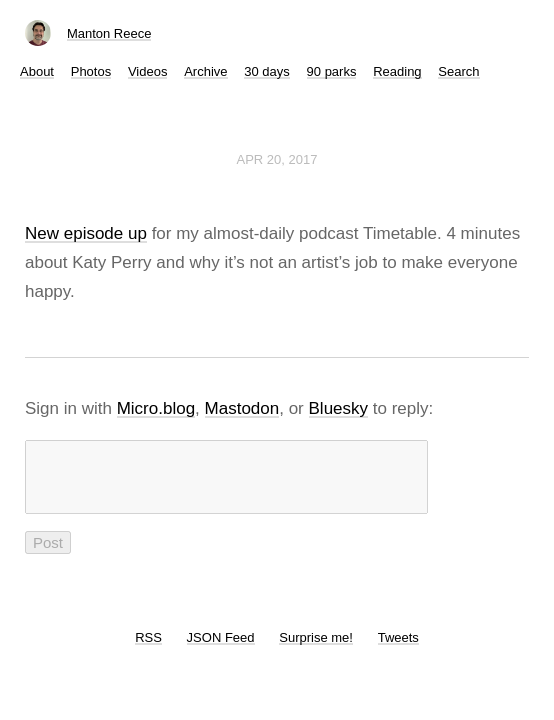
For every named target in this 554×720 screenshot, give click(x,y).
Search (458, 71)
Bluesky (339, 408)
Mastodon (242, 408)
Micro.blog (156, 408)
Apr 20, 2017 (277, 159)
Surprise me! (316, 649)
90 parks (332, 71)
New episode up (86, 233)
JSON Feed (221, 649)
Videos (148, 71)
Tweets (398, 649)
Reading (397, 71)
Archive (205, 71)
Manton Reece (109, 33)
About (37, 71)
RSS (148, 649)
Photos (91, 71)
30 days (267, 71)
